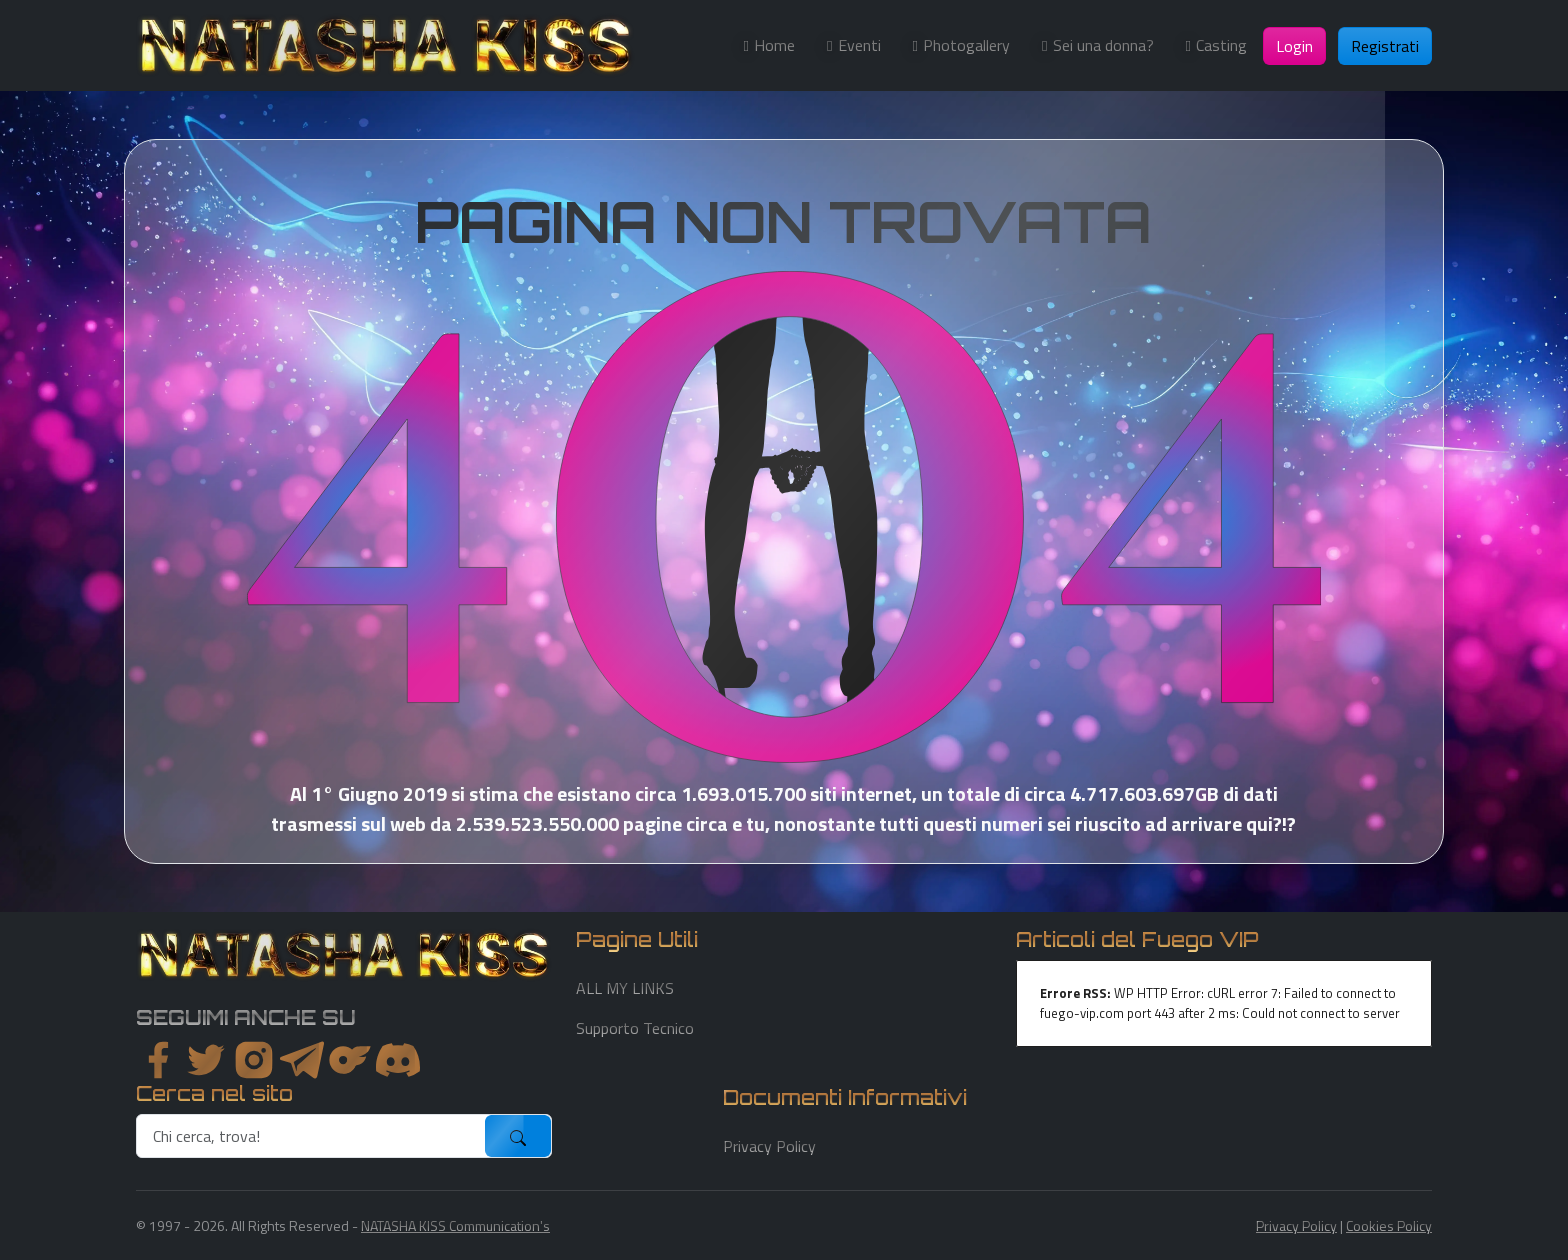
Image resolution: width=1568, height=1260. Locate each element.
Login (1294, 46)
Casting (1221, 45)
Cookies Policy (1389, 1225)
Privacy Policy (769, 1146)
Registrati (1385, 46)
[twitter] (206, 1060)
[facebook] (158, 1060)
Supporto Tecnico (635, 1028)
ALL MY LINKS (625, 988)
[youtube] (398, 1060)
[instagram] (254, 1060)
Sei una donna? (1103, 45)
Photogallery (966, 45)
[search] (311, 1136)
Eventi (859, 45)
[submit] (518, 1136)
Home (774, 45)
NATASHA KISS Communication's (455, 1225)
